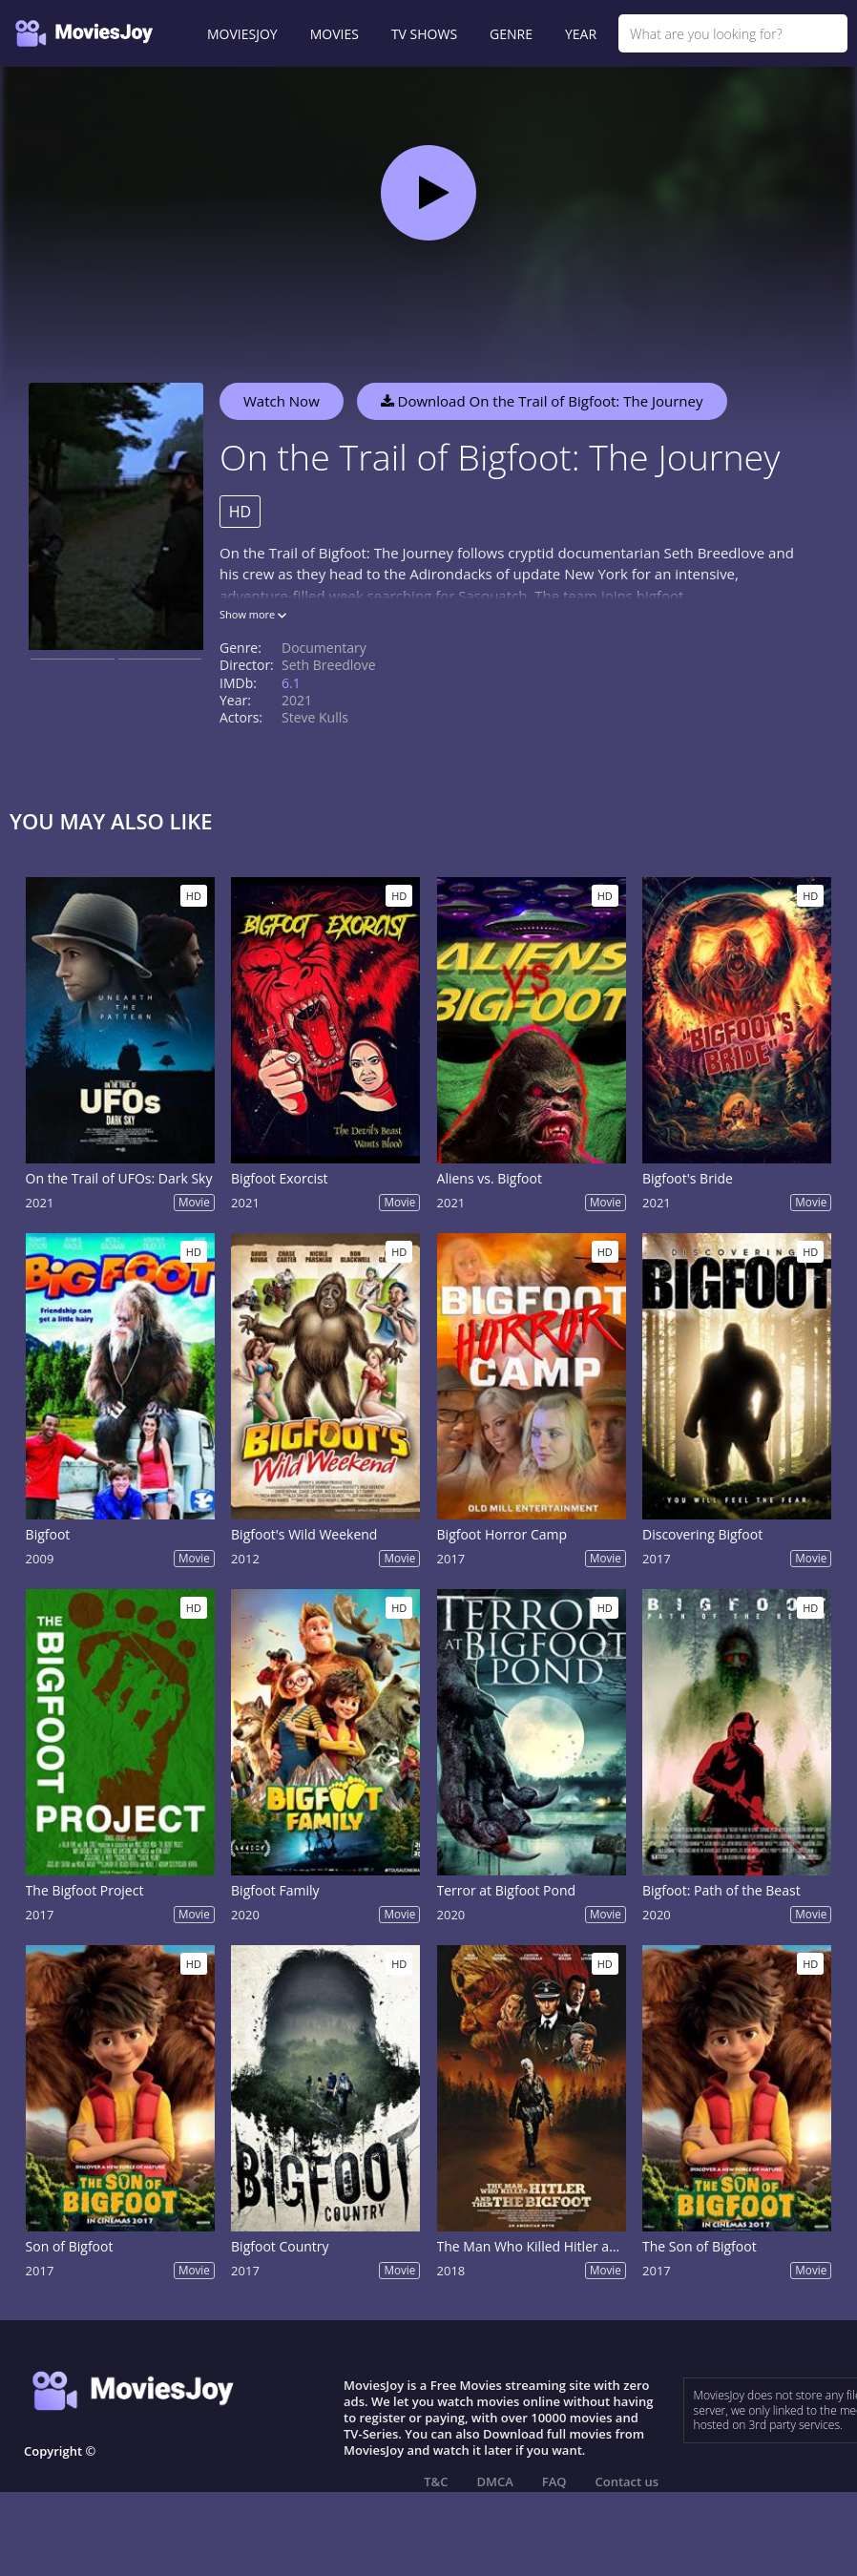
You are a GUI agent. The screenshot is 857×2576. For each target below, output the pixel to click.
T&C (436, 2481)
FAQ (554, 2481)
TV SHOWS (424, 34)
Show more (252, 614)
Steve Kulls (315, 717)
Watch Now (281, 400)
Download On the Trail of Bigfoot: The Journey (542, 400)
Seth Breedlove (329, 665)
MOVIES (334, 34)
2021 (297, 700)
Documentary (324, 648)
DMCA (494, 2481)
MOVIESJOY (242, 34)
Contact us (627, 2481)
